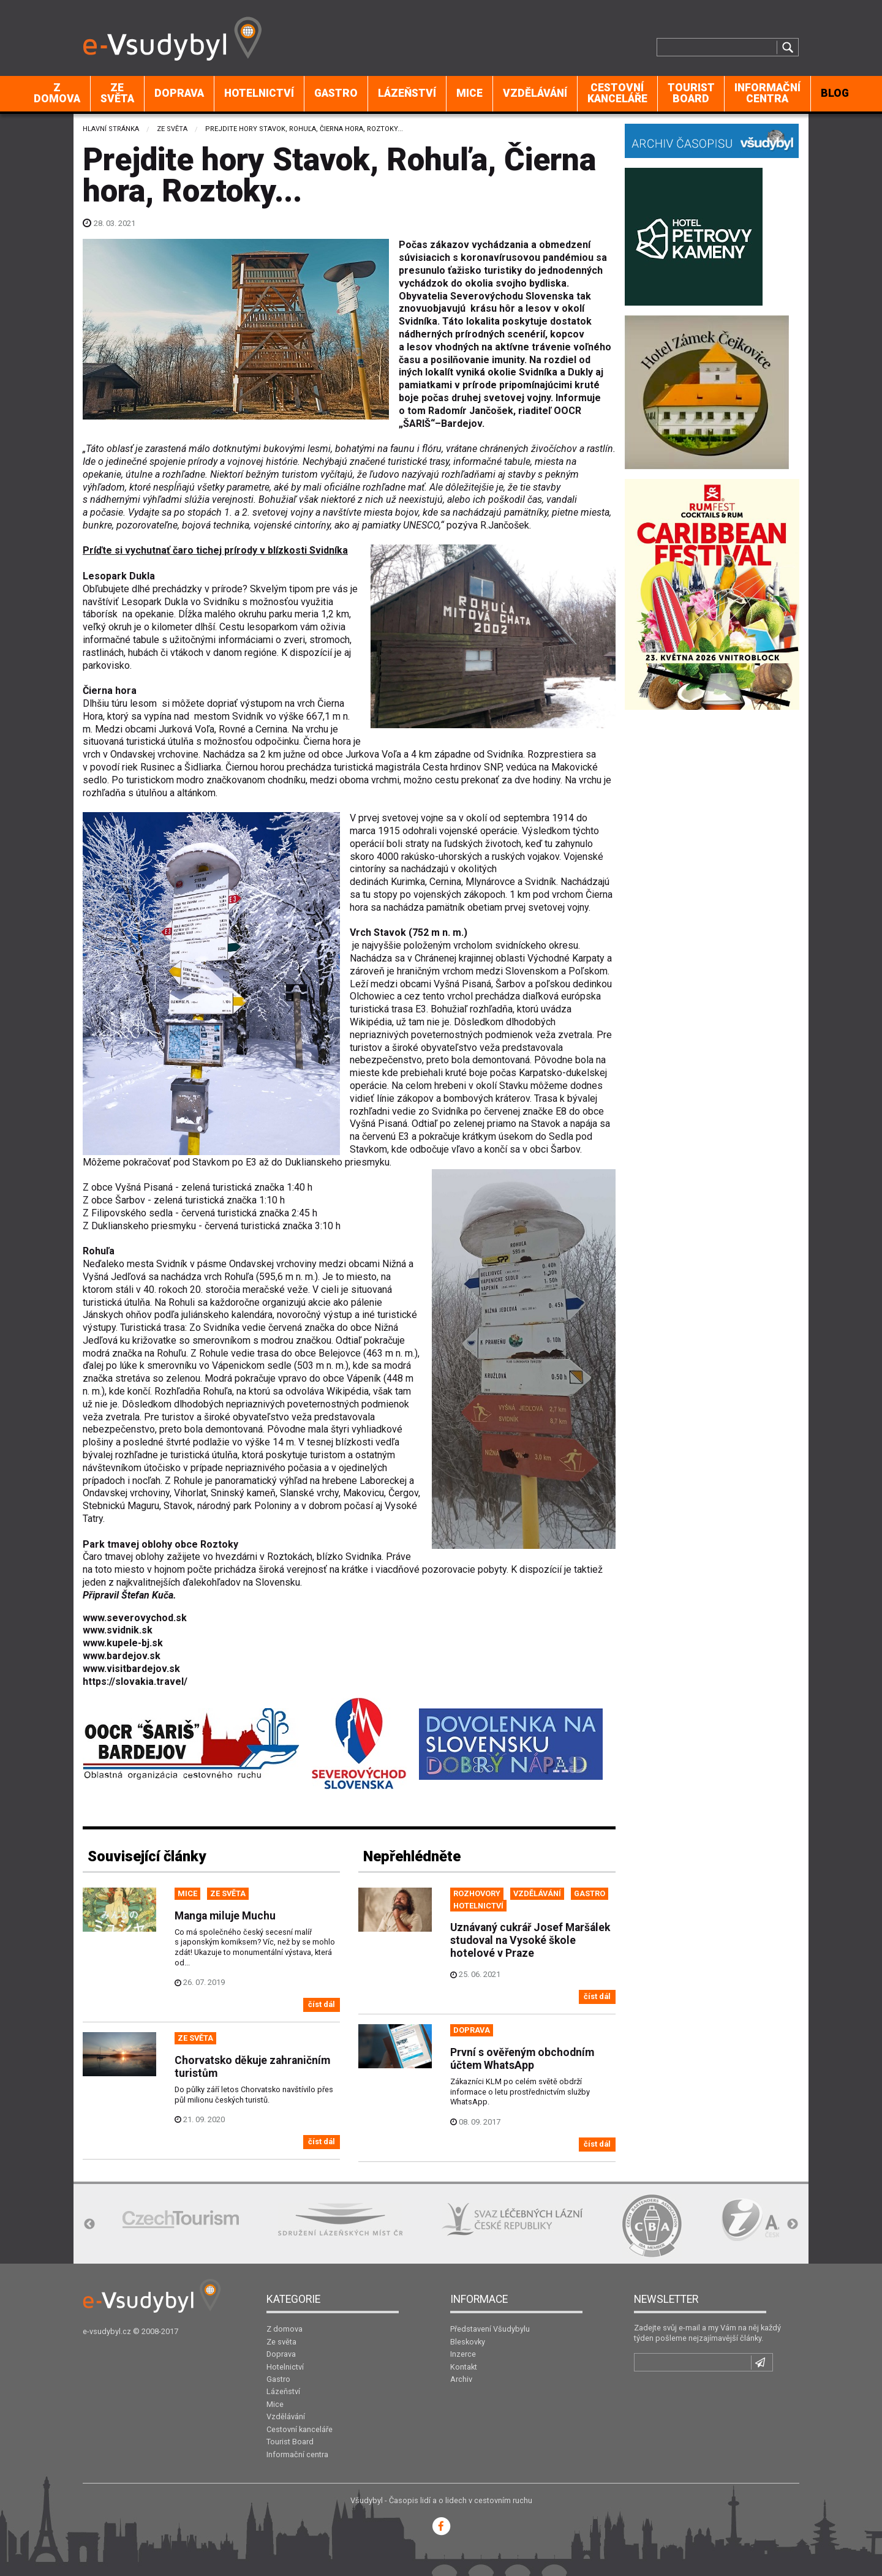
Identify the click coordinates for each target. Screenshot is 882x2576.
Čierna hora (110, 690)
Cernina (445, 881)
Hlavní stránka (111, 129)
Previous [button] (89, 2224)
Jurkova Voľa (373, 754)
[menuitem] (57, 93)
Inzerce (463, 2354)
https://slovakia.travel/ (135, 1681)
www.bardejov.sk (121, 1656)
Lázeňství (407, 93)
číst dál (321, 2004)
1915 (389, 831)
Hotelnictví (259, 93)
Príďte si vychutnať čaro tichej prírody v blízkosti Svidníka (215, 550)
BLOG (835, 93)
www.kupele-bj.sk (123, 1643)
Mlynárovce (490, 881)
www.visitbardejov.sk (131, 1668)
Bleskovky (467, 2341)
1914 (563, 818)
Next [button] (792, 2224)
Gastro (336, 93)
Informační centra (767, 93)
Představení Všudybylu (490, 2328)
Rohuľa (99, 1251)
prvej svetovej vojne (400, 818)
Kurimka (408, 881)
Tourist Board (691, 93)
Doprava (179, 93)
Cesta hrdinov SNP (462, 767)
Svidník (540, 881)
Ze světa (117, 93)
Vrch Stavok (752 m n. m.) (408, 932)
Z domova (57, 93)
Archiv (461, 2379)
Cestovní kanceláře (617, 93)
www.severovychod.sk (135, 1618)
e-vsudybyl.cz (107, 2331)
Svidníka (505, 754)
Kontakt (463, 2366)
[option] (181, 2219)
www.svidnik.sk (118, 1630)
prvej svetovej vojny (547, 907)
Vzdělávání (535, 93)
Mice (469, 93)
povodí (104, 767)
